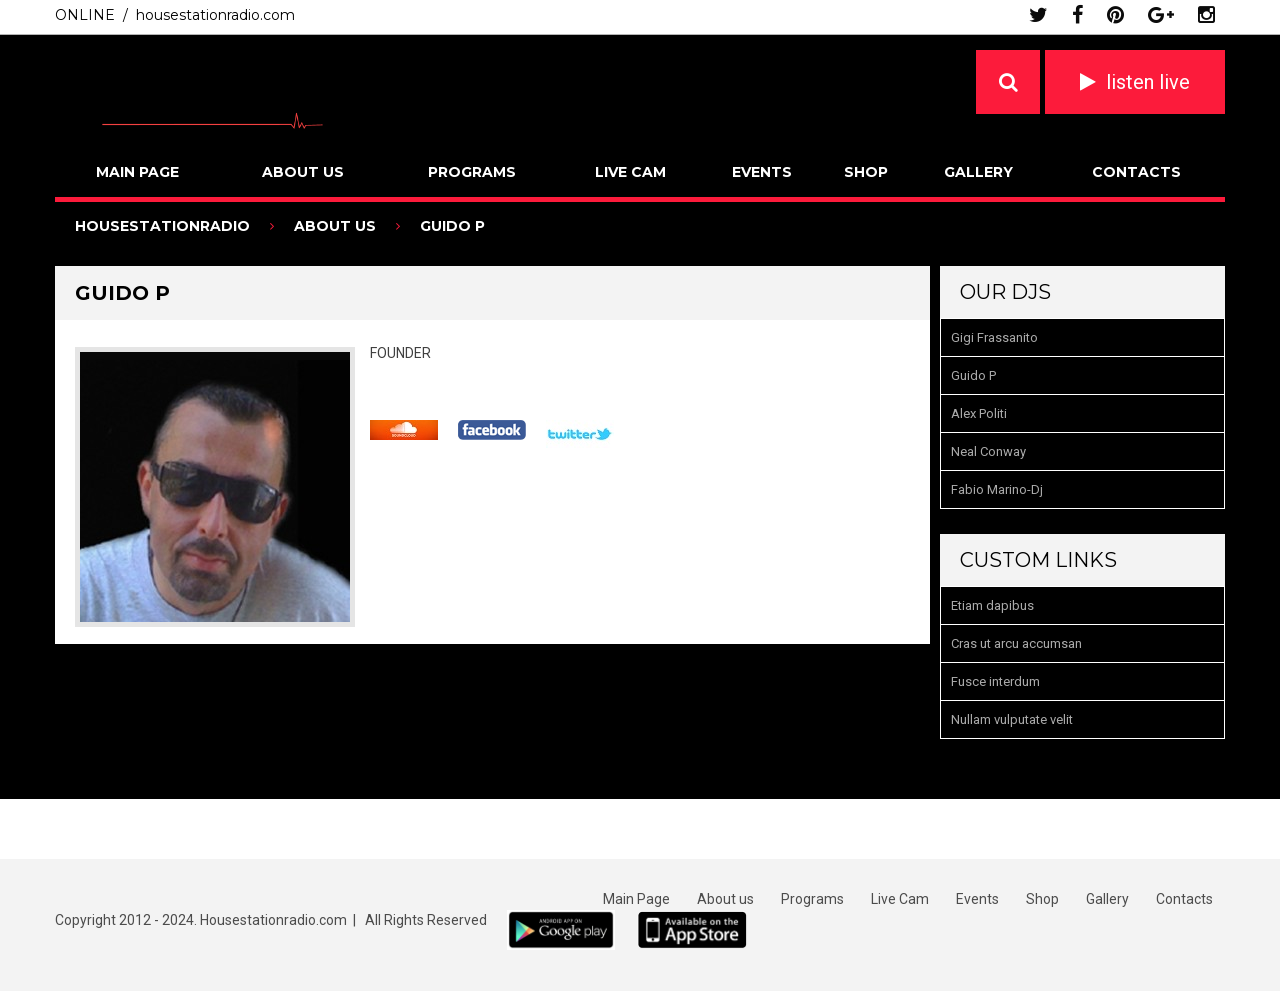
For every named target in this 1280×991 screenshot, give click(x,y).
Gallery (978, 172)
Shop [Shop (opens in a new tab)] (1042, 899)
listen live (1148, 82)
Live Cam (630, 172)
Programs (472, 172)
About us (303, 172)
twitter (1038, 15)
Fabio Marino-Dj (997, 489)
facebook (1077, 15)
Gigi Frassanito (994, 337)
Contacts (1136, 172)
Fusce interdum (995, 681)
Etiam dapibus (992, 605)
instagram (1206, 15)
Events (762, 172)
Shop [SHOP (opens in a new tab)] (866, 172)
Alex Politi (979, 413)
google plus (1161, 15)
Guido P (973, 375)
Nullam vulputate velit (1012, 719)
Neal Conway (988, 451)
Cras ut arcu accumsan (1016, 643)
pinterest (1115, 15)
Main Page (137, 172)
